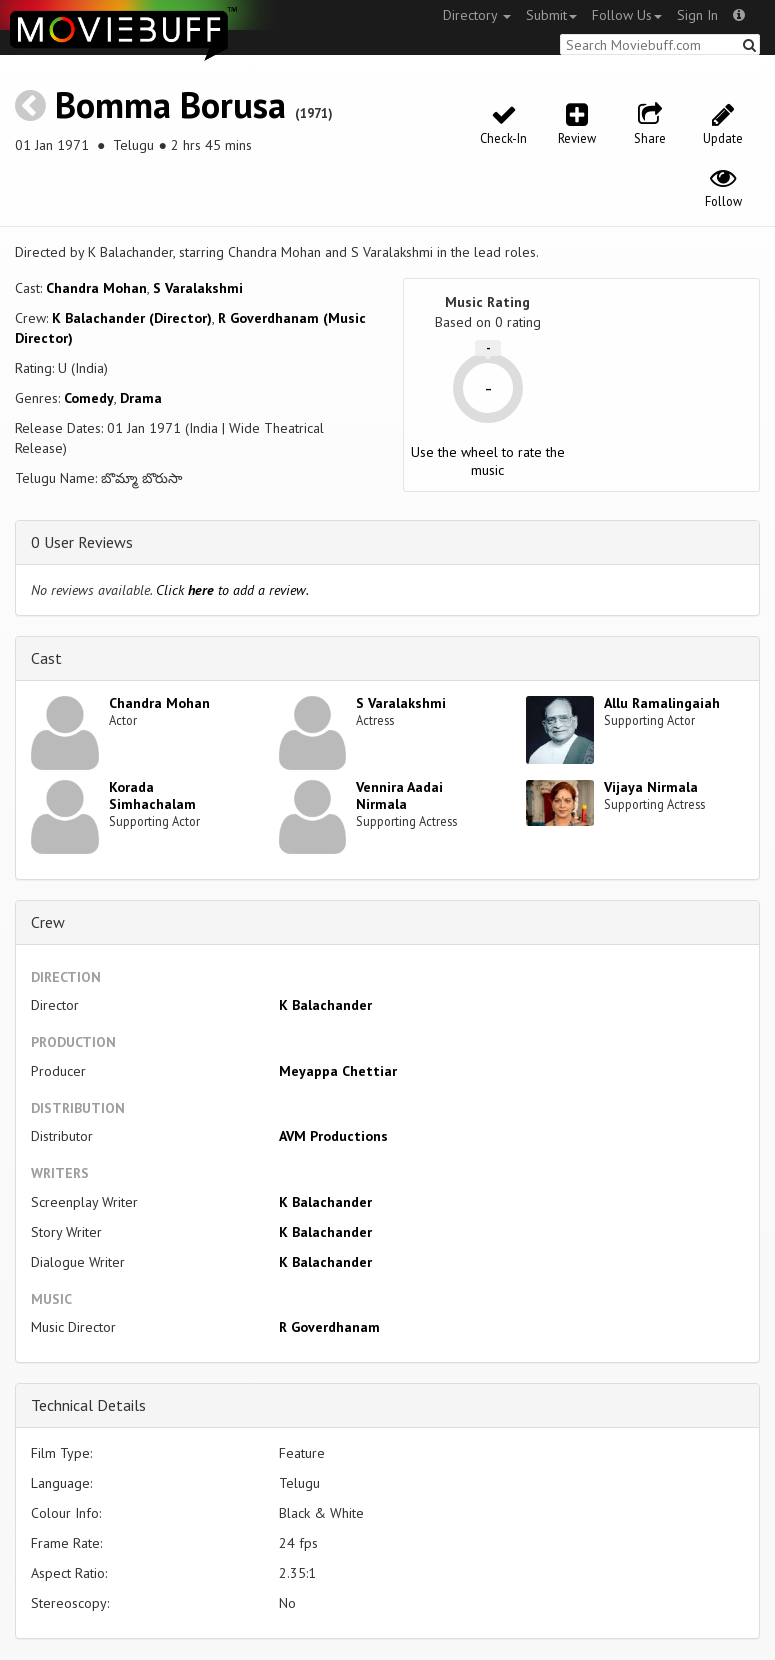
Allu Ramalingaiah (662, 703)
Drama (141, 398)
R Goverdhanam (329, 1327)
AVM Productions (333, 1136)
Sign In (697, 15)
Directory (477, 15)
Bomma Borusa (170, 104)
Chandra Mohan (96, 288)
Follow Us (627, 15)
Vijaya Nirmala (651, 787)
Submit (551, 15)
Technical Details (88, 1405)
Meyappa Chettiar (338, 1071)
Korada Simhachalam (152, 795)
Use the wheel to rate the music (488, 461)
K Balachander (325, 1005)
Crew (48, 922)
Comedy (89, 398)
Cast (46, 658)
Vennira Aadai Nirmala (399, 795)
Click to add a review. (232, 590)
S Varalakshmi (198, 288)
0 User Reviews (82, 542)
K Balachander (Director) (132, 318)
